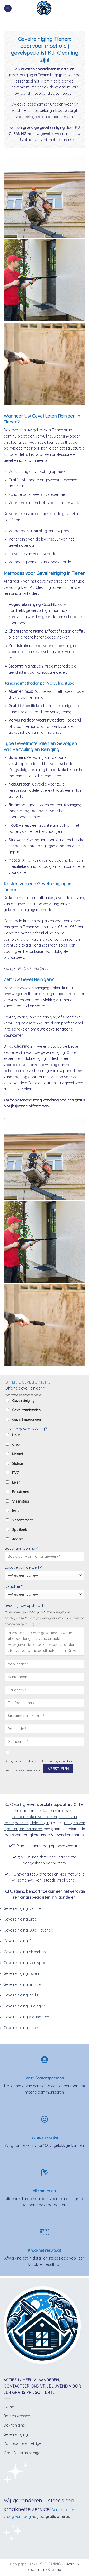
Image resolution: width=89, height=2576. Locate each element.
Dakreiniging (14, 2425)
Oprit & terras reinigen (23, 2452)
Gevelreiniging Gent (20, 1940)
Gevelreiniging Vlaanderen (26, 2017)
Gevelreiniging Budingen (24, 2006)
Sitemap (54, 2569)
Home (9, 2406)
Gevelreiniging (16, 2434)
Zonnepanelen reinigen (23, 2443)
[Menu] (8, 8)
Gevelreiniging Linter (21, 2027)
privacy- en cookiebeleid (25, 1770)
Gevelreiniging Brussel (22, 1984)
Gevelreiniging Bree (20, 1919)
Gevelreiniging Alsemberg (25, 1951)
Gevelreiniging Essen (21, 1973)
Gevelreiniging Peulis (21, 1995)
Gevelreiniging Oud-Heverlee (28, 1930)
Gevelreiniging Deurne (22, 1908)
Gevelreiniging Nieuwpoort (26, 1962)
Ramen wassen (17, 2416)
